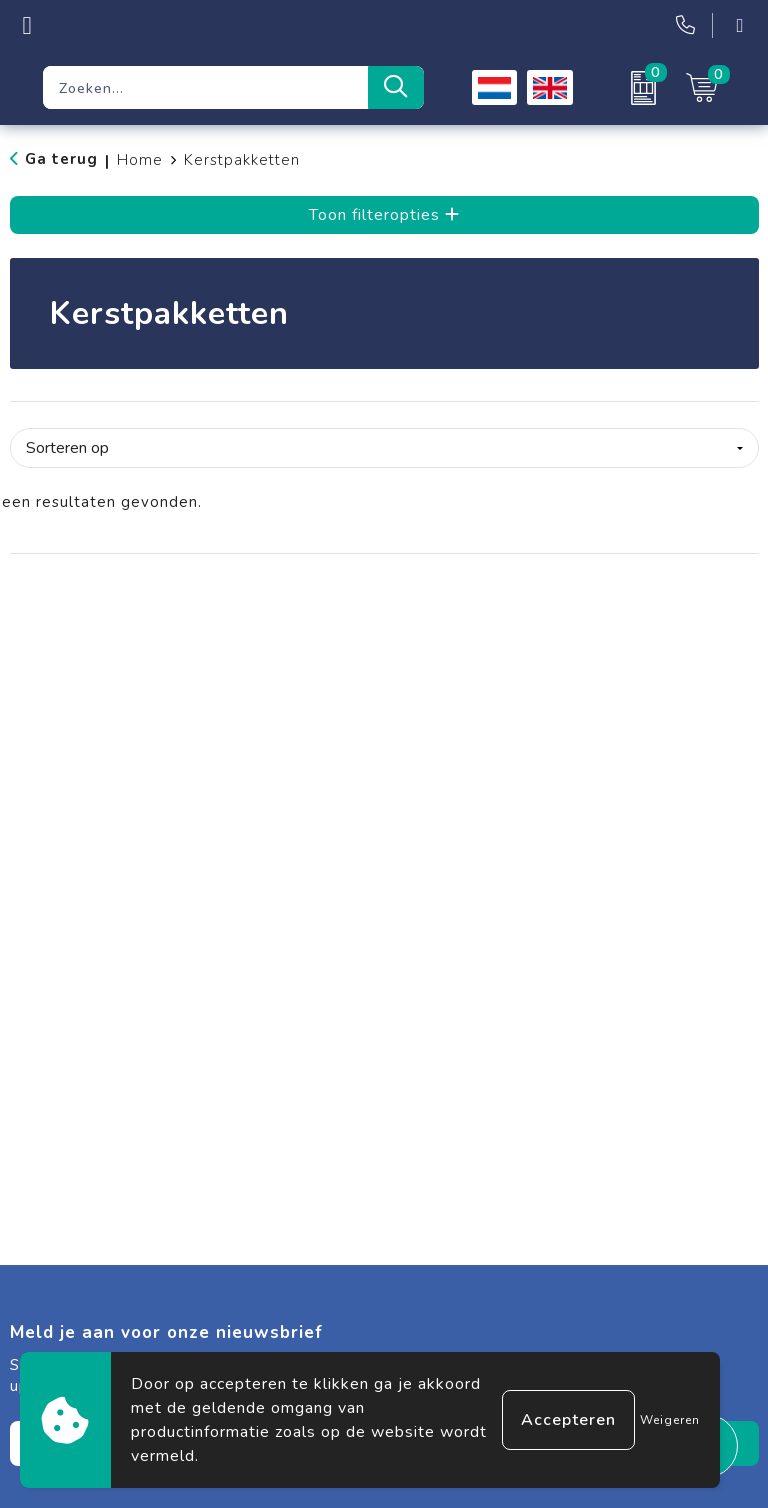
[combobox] (205, 87)
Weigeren (670, 1420)
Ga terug (61, 159)
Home (140, 160)
